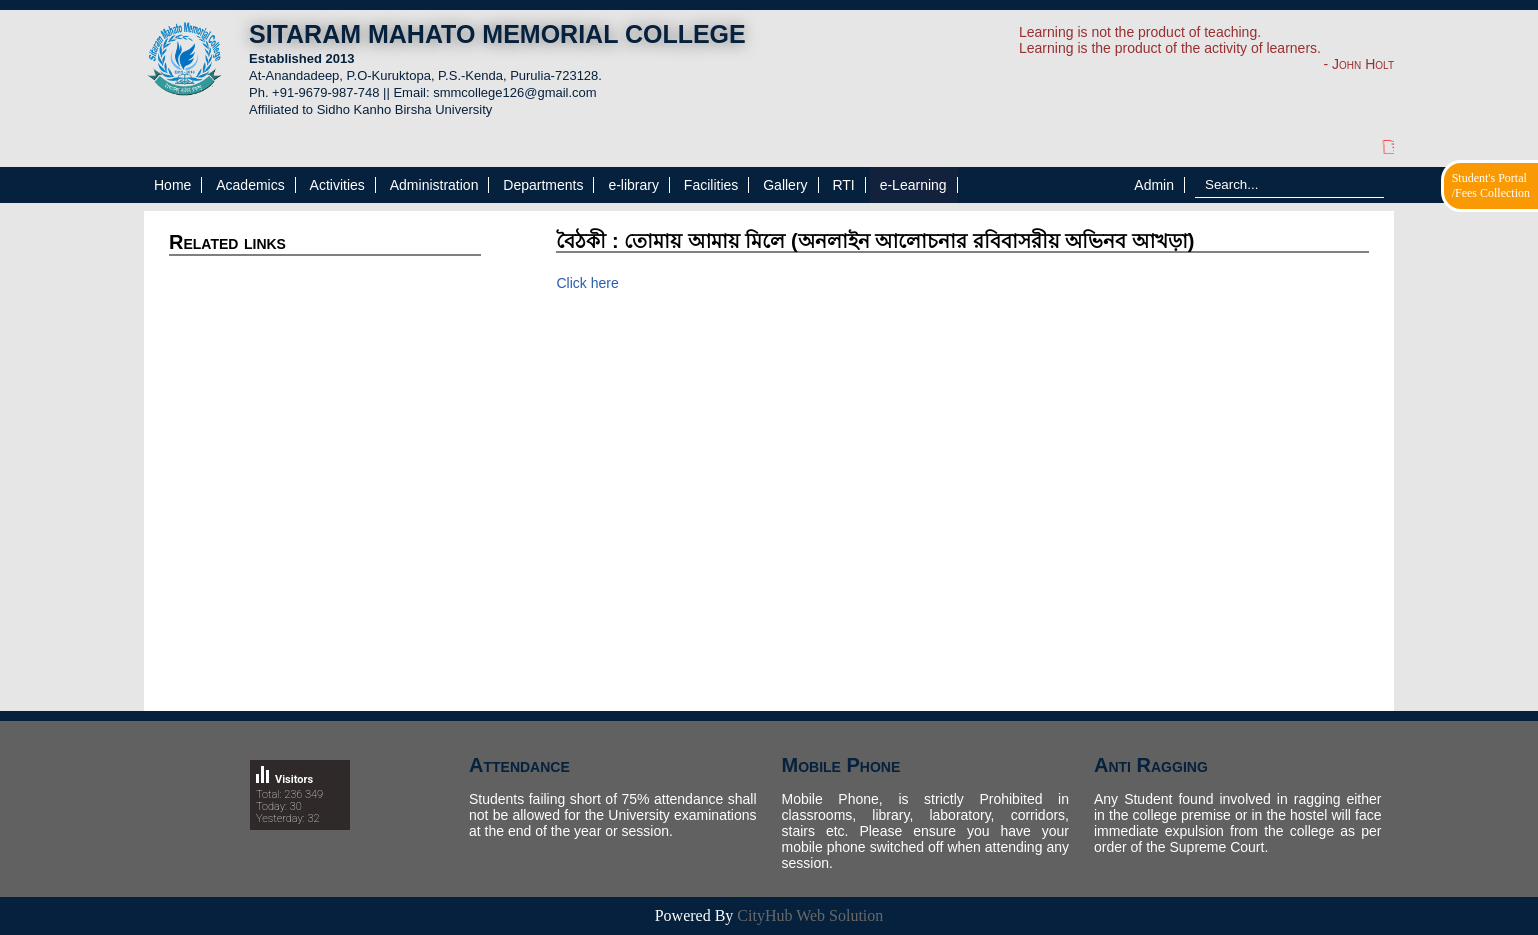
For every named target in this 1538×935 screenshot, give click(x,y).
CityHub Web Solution (810, 915)
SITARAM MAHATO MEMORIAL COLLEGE (497, 34)
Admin (1154, 185)
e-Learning (913, 185)
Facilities (711, 185)
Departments (543, 185)
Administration (434, 185)
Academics (250, 185)
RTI (843, 185)
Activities (337, 185)
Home (172, 185)
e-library (633, 185)
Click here (587, 283)
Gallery (785, 185)
